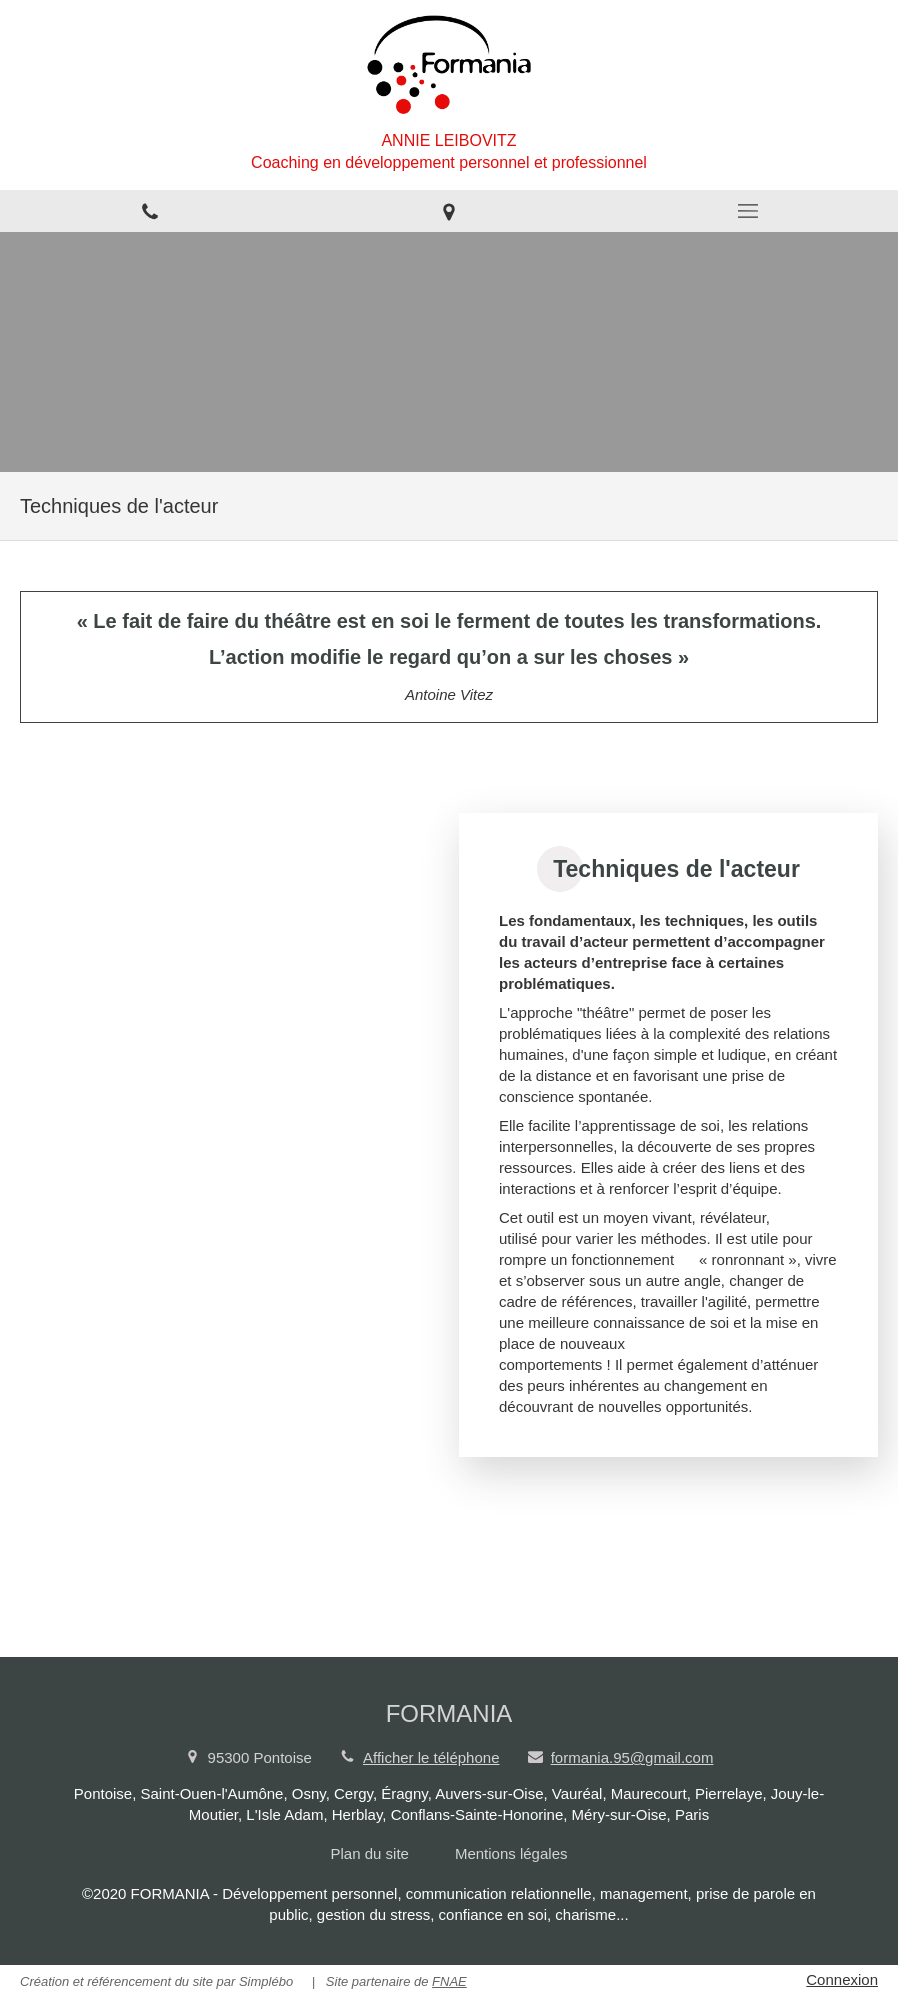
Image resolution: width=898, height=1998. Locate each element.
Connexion (842, 1979)
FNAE (449, 1981)
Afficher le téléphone (431, 1757)
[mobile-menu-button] (748, 211)
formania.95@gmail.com (632, 1757)
